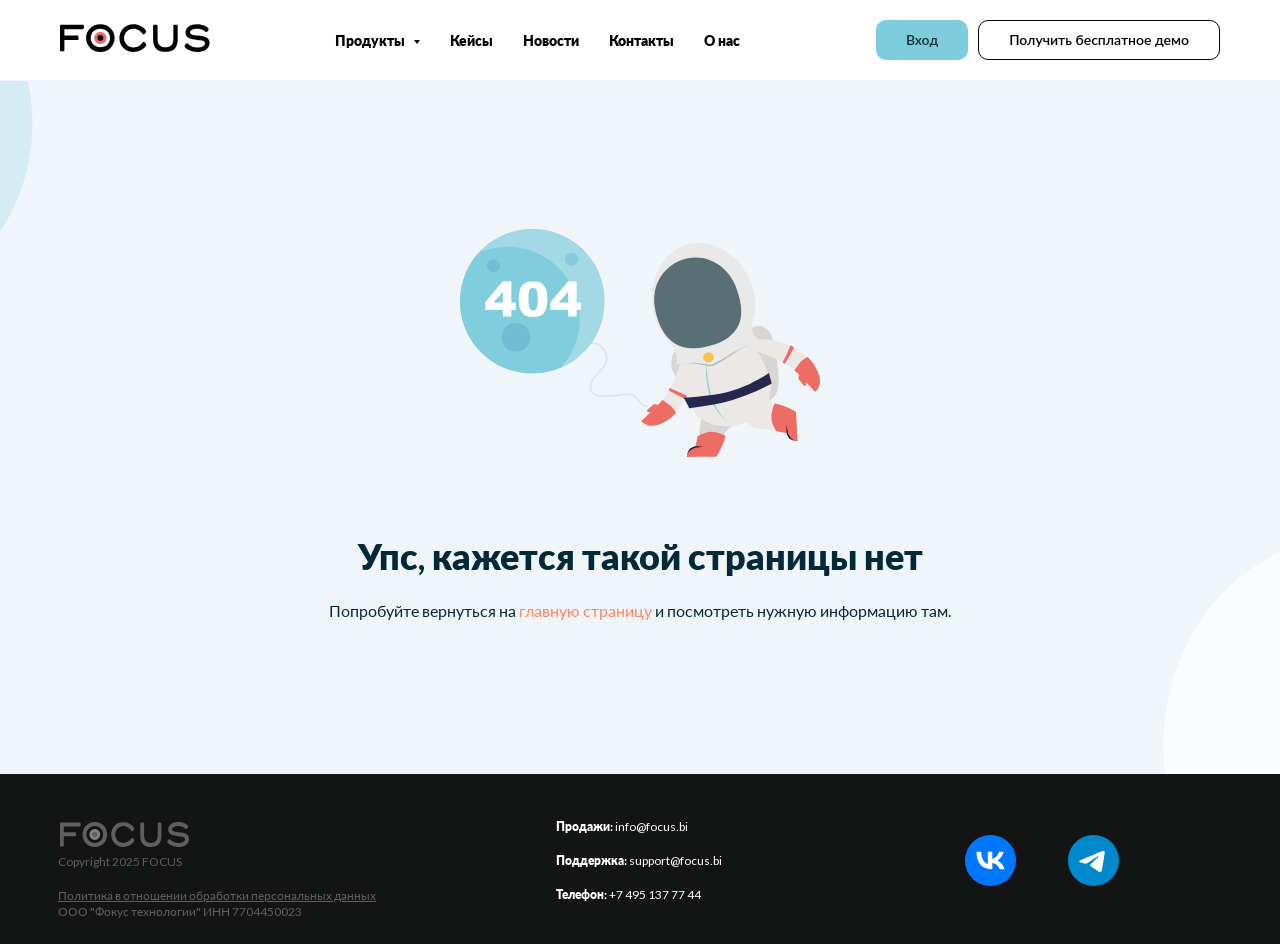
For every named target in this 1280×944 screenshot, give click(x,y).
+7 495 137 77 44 (655, 894)
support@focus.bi (675, 860)
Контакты (641, 40)
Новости (551, 40)
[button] (1099, 40)
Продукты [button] (371, 40)
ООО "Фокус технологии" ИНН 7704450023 (180, 911)
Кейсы (471, 40)
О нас (722, 40)
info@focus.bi (651, 826)
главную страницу (585, 610)
